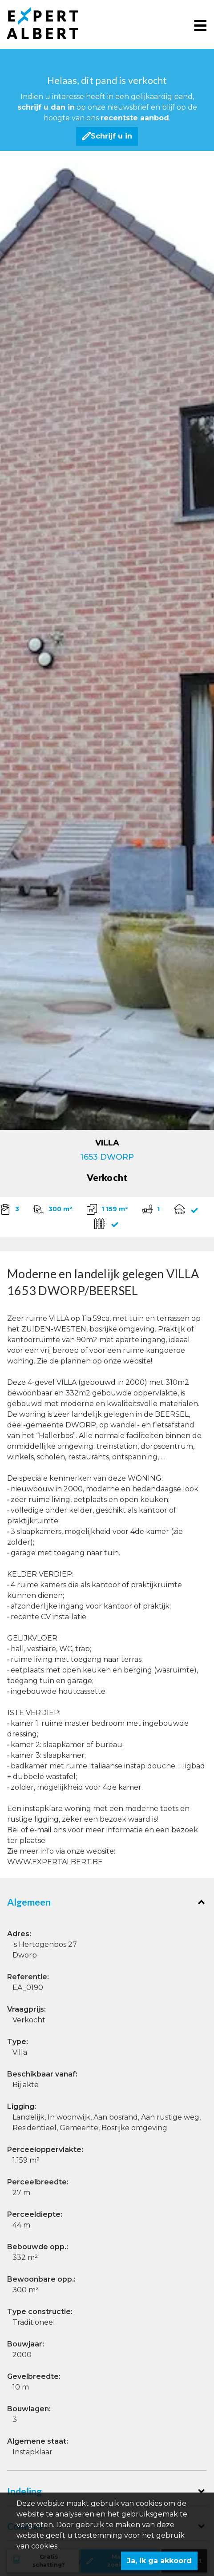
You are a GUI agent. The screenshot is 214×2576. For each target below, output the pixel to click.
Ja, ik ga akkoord (159, 2560)
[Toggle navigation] (200, 24)
